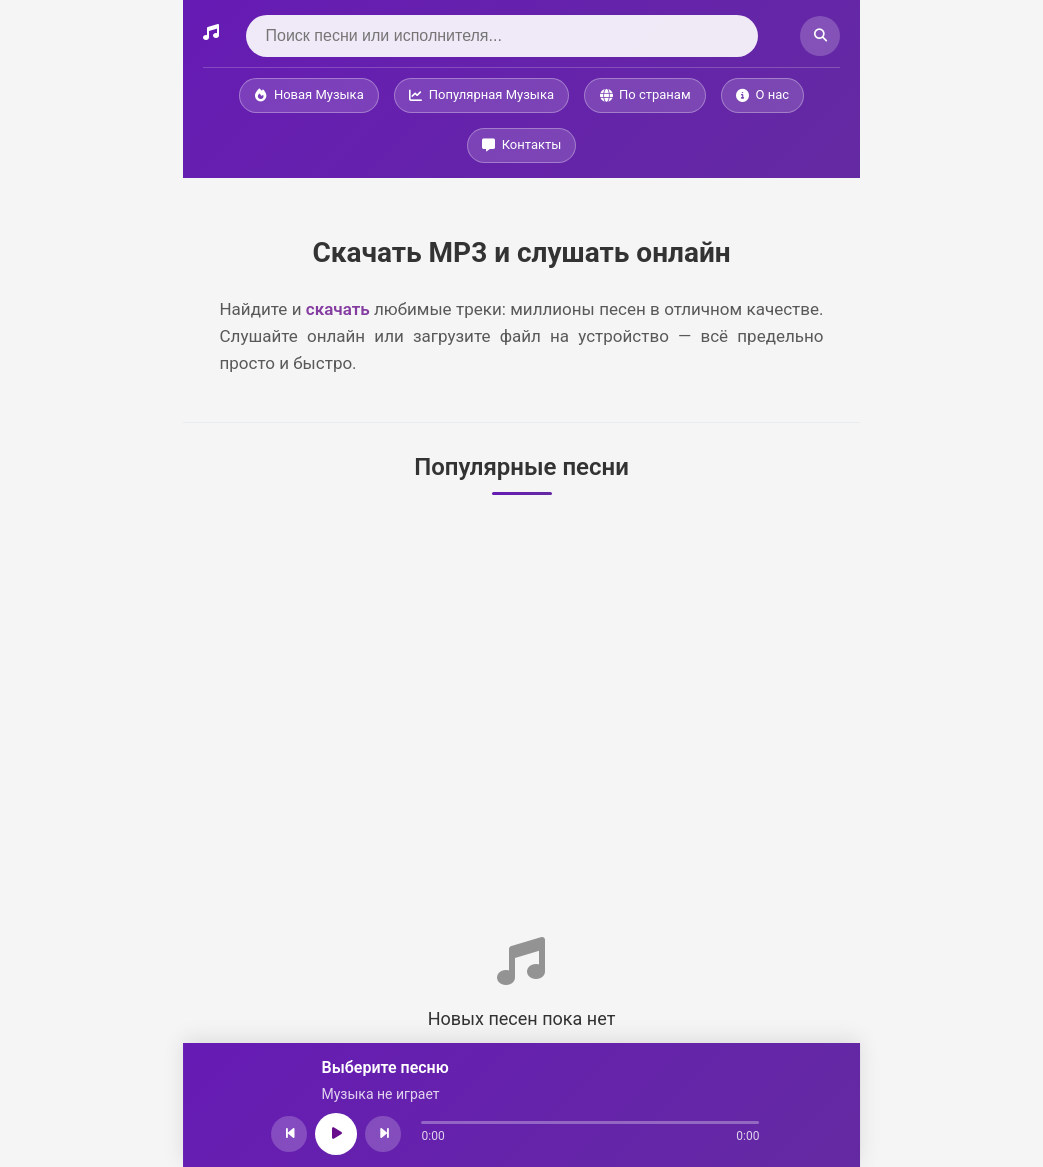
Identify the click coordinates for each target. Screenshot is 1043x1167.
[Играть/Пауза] (337, 1134)
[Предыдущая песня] (290, 1134)
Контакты (522, 144)
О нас (763, 94)
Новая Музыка (309, 94)
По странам (645, 94)
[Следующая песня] (384, 1134)
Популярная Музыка (481, 94)
